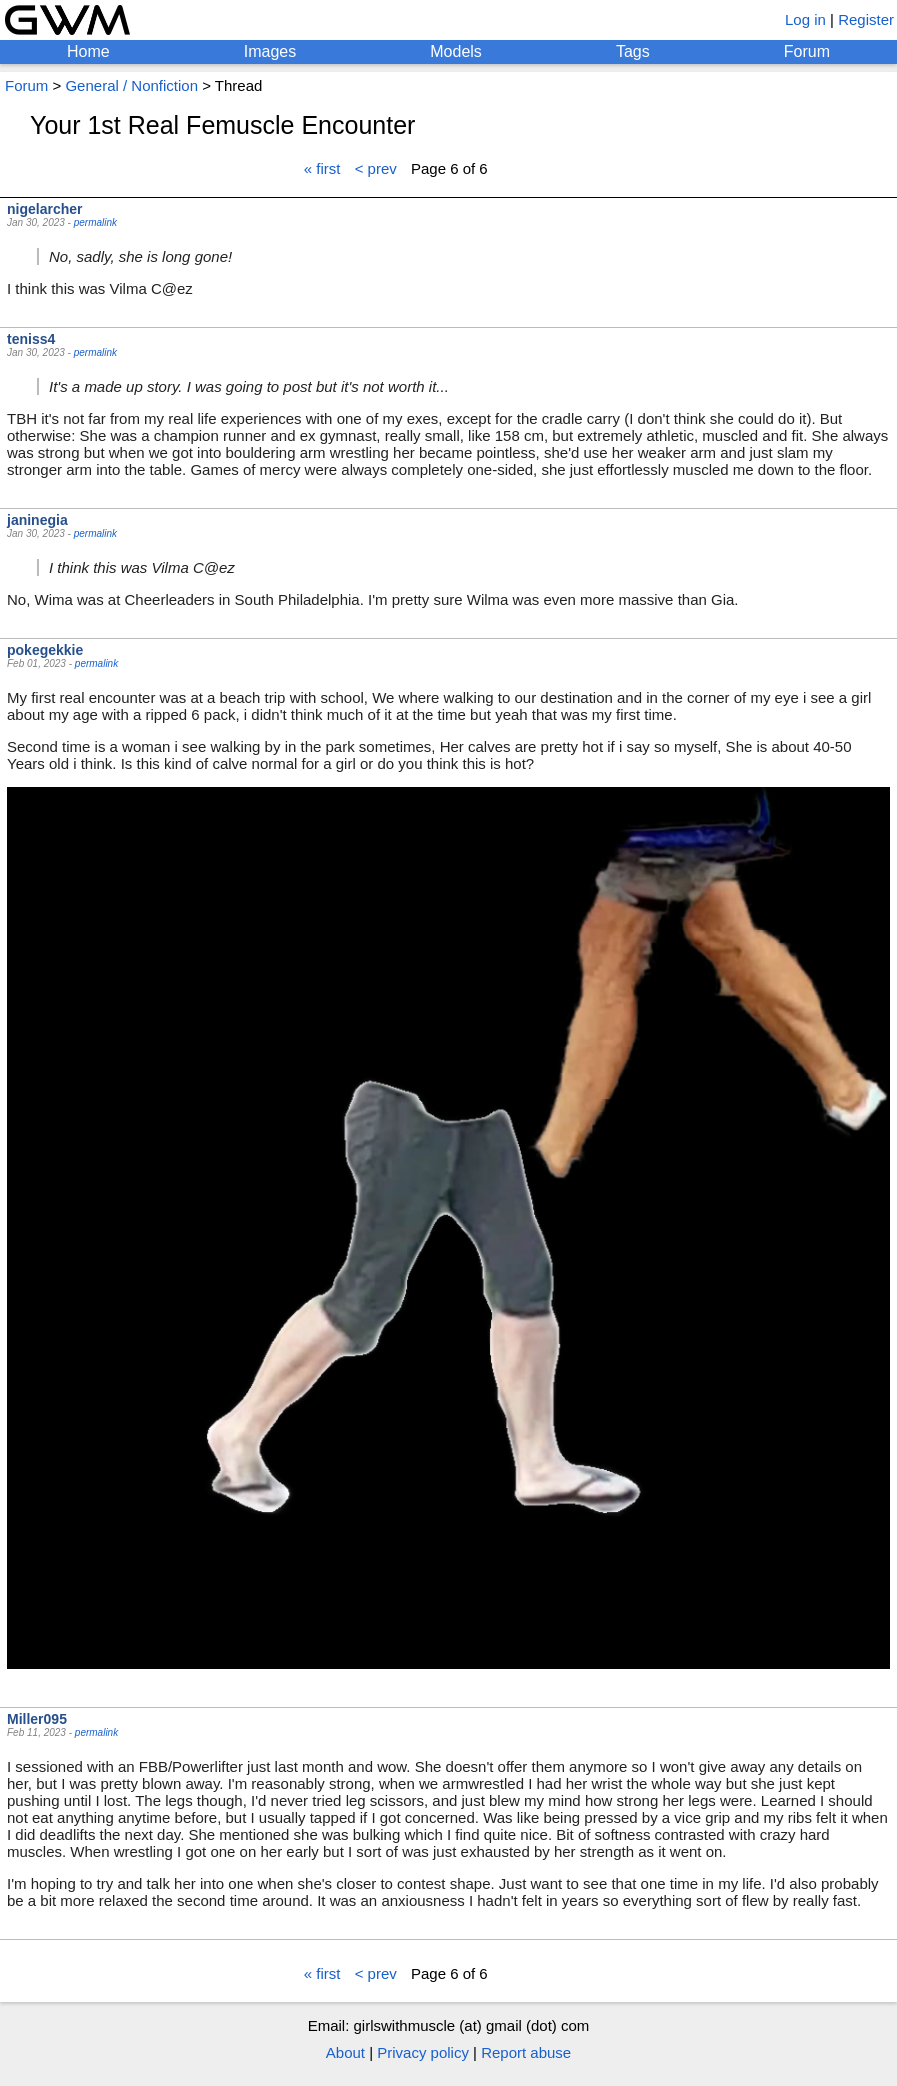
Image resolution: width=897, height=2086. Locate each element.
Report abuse (526, 2052)
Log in (805, 19)
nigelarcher (44, 209)
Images (270, 51)
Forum (807, 51)
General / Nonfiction (131, 85)
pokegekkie (45, 650)
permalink (95, 222)
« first (322, 168)
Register (866, 19)
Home (88, 51)
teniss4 (31, 339)
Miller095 (37, 1719)
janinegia (37, 520)
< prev (376, 168)
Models (456, 51)
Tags (633, 51)
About (345, 2052)
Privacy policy (423, 2052)
